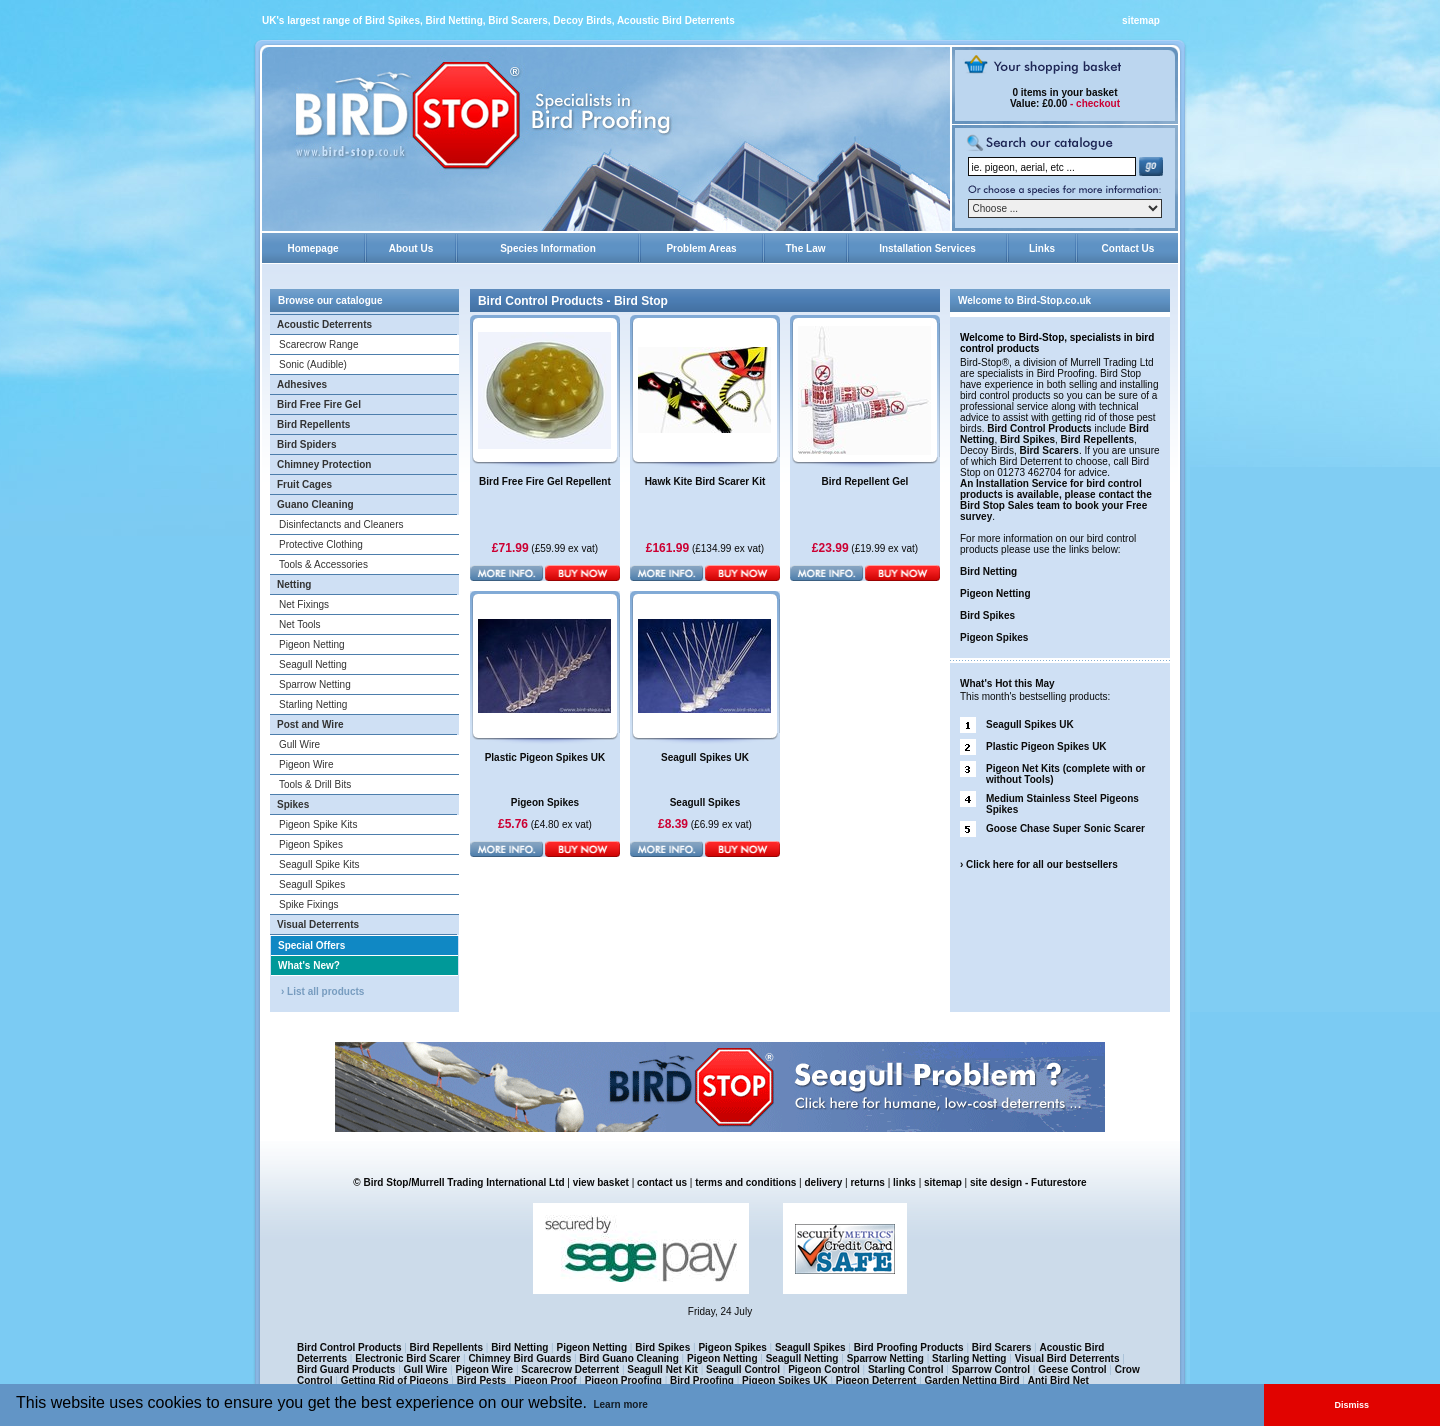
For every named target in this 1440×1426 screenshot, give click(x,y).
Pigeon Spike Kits (318, 824)
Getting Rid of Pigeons (395, 1380)
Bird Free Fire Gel (319, 404)
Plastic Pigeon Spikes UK (1046, 746)
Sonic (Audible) (313, 364)
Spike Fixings (308, 904)
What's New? (309, 965)
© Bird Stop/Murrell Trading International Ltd (458, 1182)
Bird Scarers (1048, 450)
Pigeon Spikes (311, 844)
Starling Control (906, 1369)
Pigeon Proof (545, 1380)
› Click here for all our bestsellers (1039, 864)
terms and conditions (745, 1182)
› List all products (322, 991)
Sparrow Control (991, 1369)
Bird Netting (988, 571)
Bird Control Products (1039, 428)
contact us (662, 1182)
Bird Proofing (702, 1380)
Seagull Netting (313, 664)
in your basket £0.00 (1064, 98)
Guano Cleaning (315, 504)
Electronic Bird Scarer (407, 1358)
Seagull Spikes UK (1030, 724)
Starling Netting (313, 704)
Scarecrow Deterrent (570, 1369)
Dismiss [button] (1352, 1405)
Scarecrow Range (318, 344)
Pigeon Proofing (623, 1380)
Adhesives (302, 384)
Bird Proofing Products (909, 1347)
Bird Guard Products (346, 1369)
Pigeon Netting (312, 644)
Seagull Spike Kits (319, 864)
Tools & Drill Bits (315, 784)
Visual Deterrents (318, 924)
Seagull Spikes (312, 884)
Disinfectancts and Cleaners (341, 524)
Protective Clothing (321, 544)
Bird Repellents (313, 424)
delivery (824, 1182)
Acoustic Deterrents (324, 324)
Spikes (293, 804)
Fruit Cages (304, 484)
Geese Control (1072, 1369)
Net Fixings (304, 604)
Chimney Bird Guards (519, 1358)
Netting (294, 584)
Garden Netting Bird (972, 1380)
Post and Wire (310, 724)
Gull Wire (299, 744)
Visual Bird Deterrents (1067, 1358)
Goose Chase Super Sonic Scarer (1065, 828)
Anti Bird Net (1058, 1380)
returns (867, 1182)
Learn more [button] (620, 1404)
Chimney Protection (324, 464)
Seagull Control (743, 1369)
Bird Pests (481, 1380)
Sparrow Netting (315, 684)
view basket (601, 1182)
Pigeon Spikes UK (785, 1380)
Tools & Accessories (323, 564)
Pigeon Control (824, 1369)
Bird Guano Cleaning (628, 1358)
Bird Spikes (1027, 439)
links (904, 1182)
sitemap (1141, 20)
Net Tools (300, 624)
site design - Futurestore (1028, 1182)
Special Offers (311, 945)
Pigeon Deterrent (876, 1380)
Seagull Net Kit (662, 1369)
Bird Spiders (306, 444)
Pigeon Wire (306, 764)
